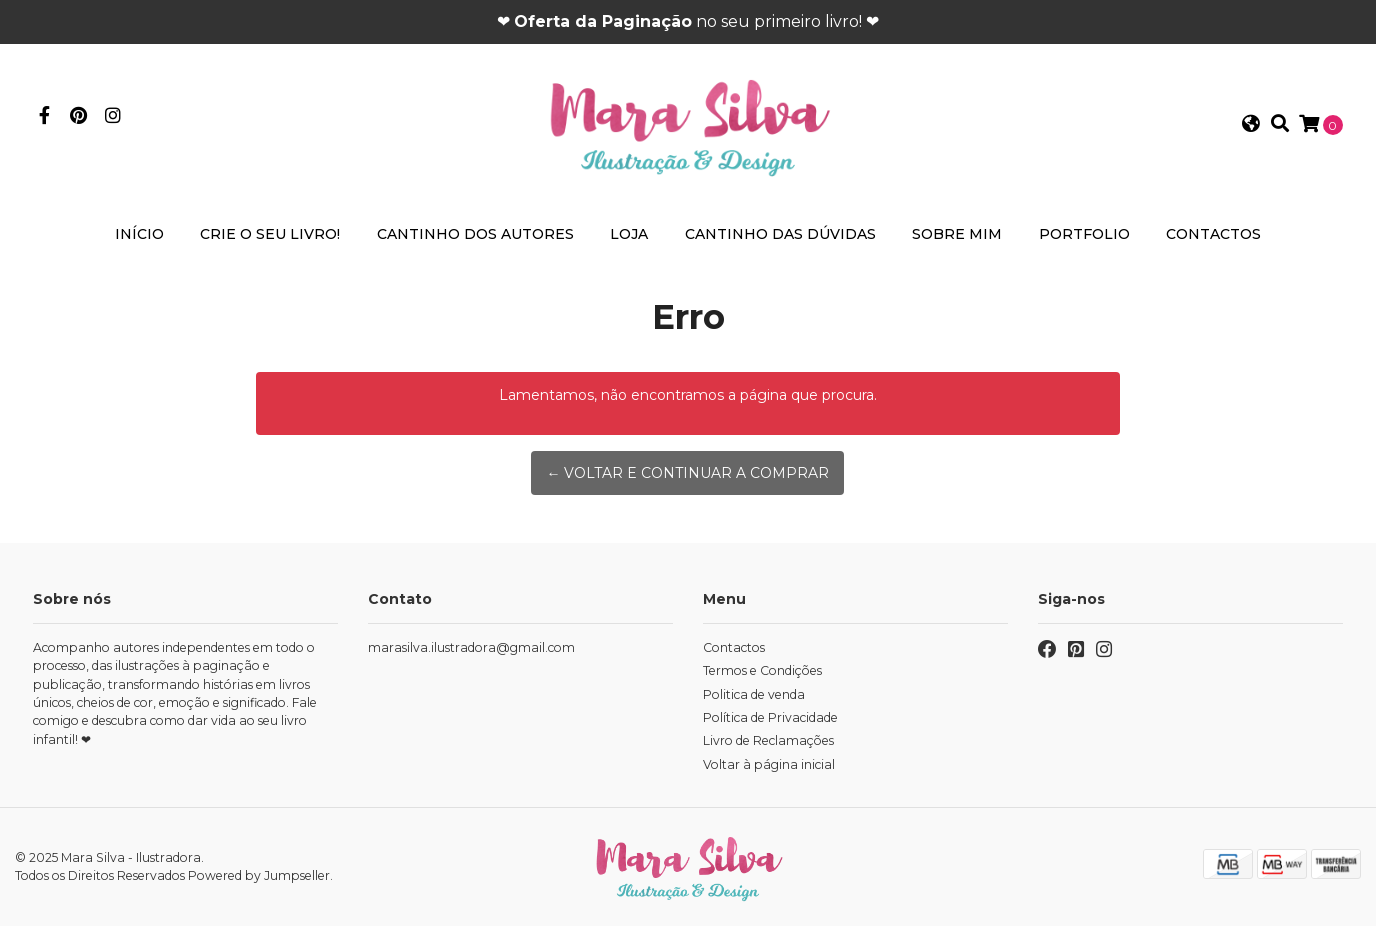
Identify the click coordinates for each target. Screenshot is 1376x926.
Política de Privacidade (770, 717)
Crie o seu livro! (270, 234)
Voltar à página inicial (769, 764)
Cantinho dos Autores (475, 234)
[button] (1251, 125)
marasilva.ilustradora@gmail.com (471, 647)
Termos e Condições (762, 670)
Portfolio (1084, 234)
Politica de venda (754, 694)
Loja (629, 234)
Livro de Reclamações (768, 740)
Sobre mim (957, 234)
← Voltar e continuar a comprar (687, 473)
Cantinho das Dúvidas (780, 234)
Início (139, 234)
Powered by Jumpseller (259, 875)
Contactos (1213, 234)
